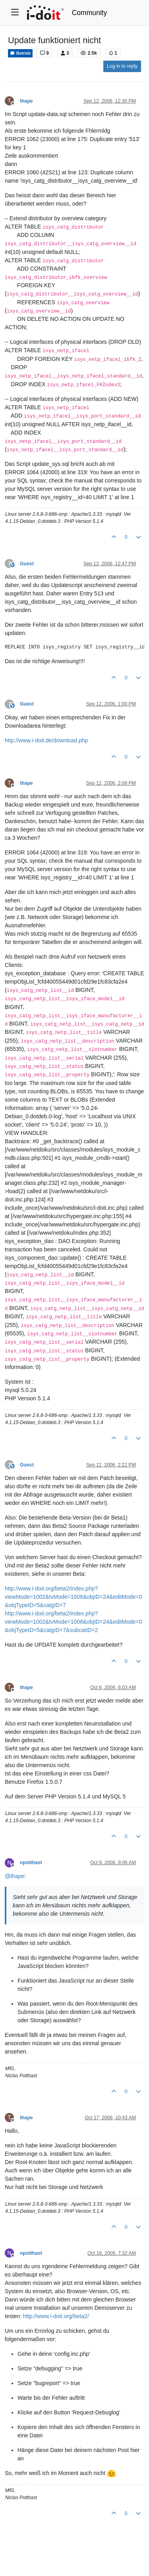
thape (26, 101)
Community (89, 13)
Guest (27, 563)
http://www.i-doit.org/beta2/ (56, 2316)
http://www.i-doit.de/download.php (46, 740)
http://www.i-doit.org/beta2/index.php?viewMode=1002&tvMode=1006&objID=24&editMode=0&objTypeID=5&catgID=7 (73, 1596)
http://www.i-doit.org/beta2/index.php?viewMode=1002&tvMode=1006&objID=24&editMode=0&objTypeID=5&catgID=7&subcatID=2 (73, 1621)
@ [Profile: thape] (14, 1876)
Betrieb (20, 53)
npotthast (31, 1862)
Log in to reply (122, 66)
